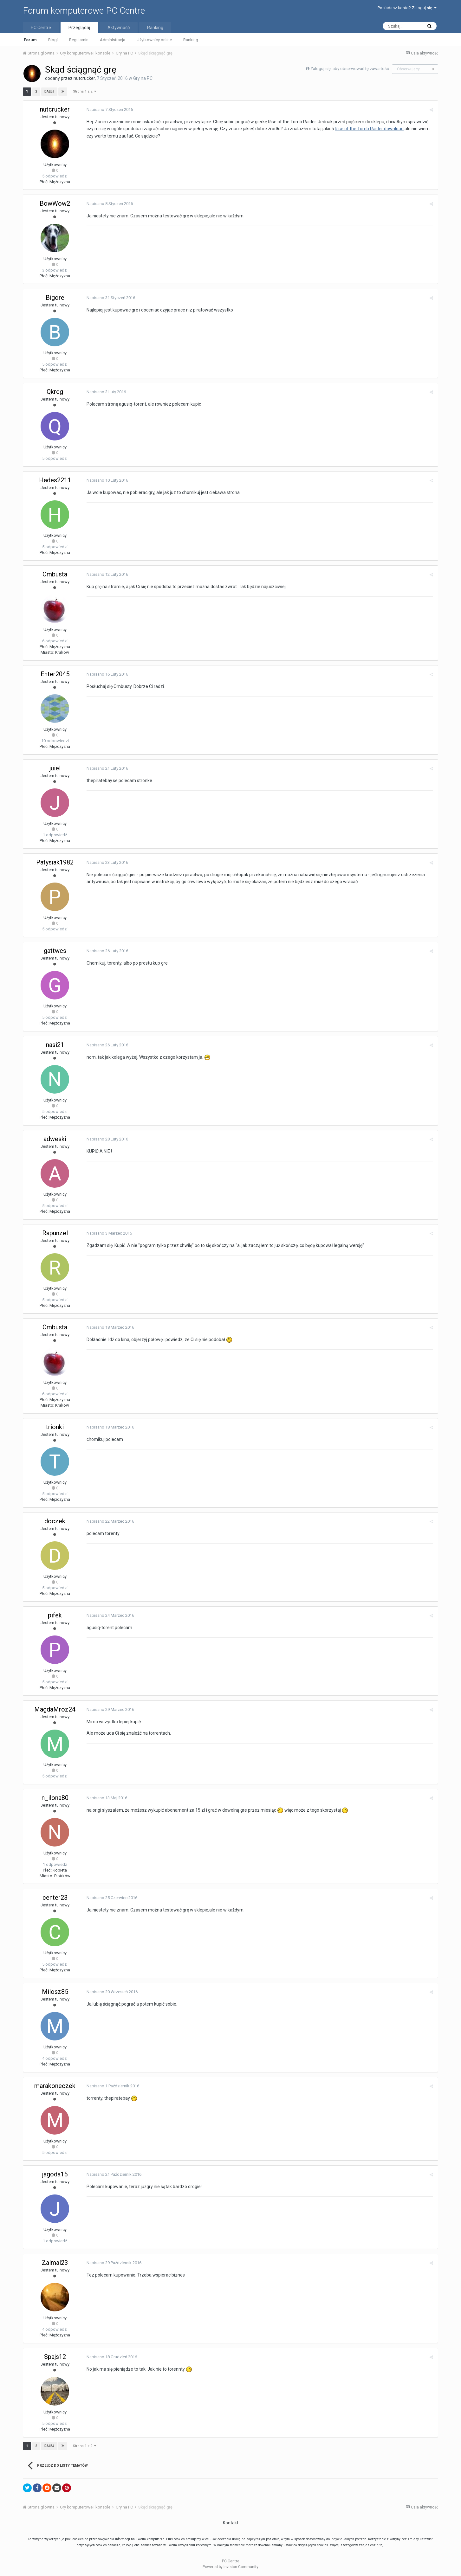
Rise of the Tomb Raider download (369, 128)
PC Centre (41, 27)
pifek (55, 1615)
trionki (55, 1427)
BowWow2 (55, 203)
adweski (54, 1139)
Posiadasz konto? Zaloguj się (407, 7)
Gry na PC (143, 78)
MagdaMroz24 (54, 1709)
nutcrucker (84, 78)
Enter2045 (55, 674)
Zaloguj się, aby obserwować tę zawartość (349, 68)
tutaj (380, 2545)
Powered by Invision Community (230, 2567)
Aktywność (118, 27)
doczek (54, 1521)
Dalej (49, 91)
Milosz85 (55, 1991)
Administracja (112, 39)
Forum (30, 39)
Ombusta (54, 574)
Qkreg (55, 391)
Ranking (190, 39)
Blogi (53, 39)
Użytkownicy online (154, 39)
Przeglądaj (79, 27)
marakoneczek (54, 2086)
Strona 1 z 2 (84, 91)
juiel (55, 768)
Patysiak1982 (55, 862)
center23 (55, 1897)
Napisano (110, 109)
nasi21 (55, 1045)
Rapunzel (55, 1233)
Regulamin (78, 39)
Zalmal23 (55, 2262)
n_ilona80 (55, 1798)
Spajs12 (55, 2357)
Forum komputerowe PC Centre (84, 10)
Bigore (55, 297)
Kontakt (230, 2522)
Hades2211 (55, 480)
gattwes (55, 950)
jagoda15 (55, 2174)
